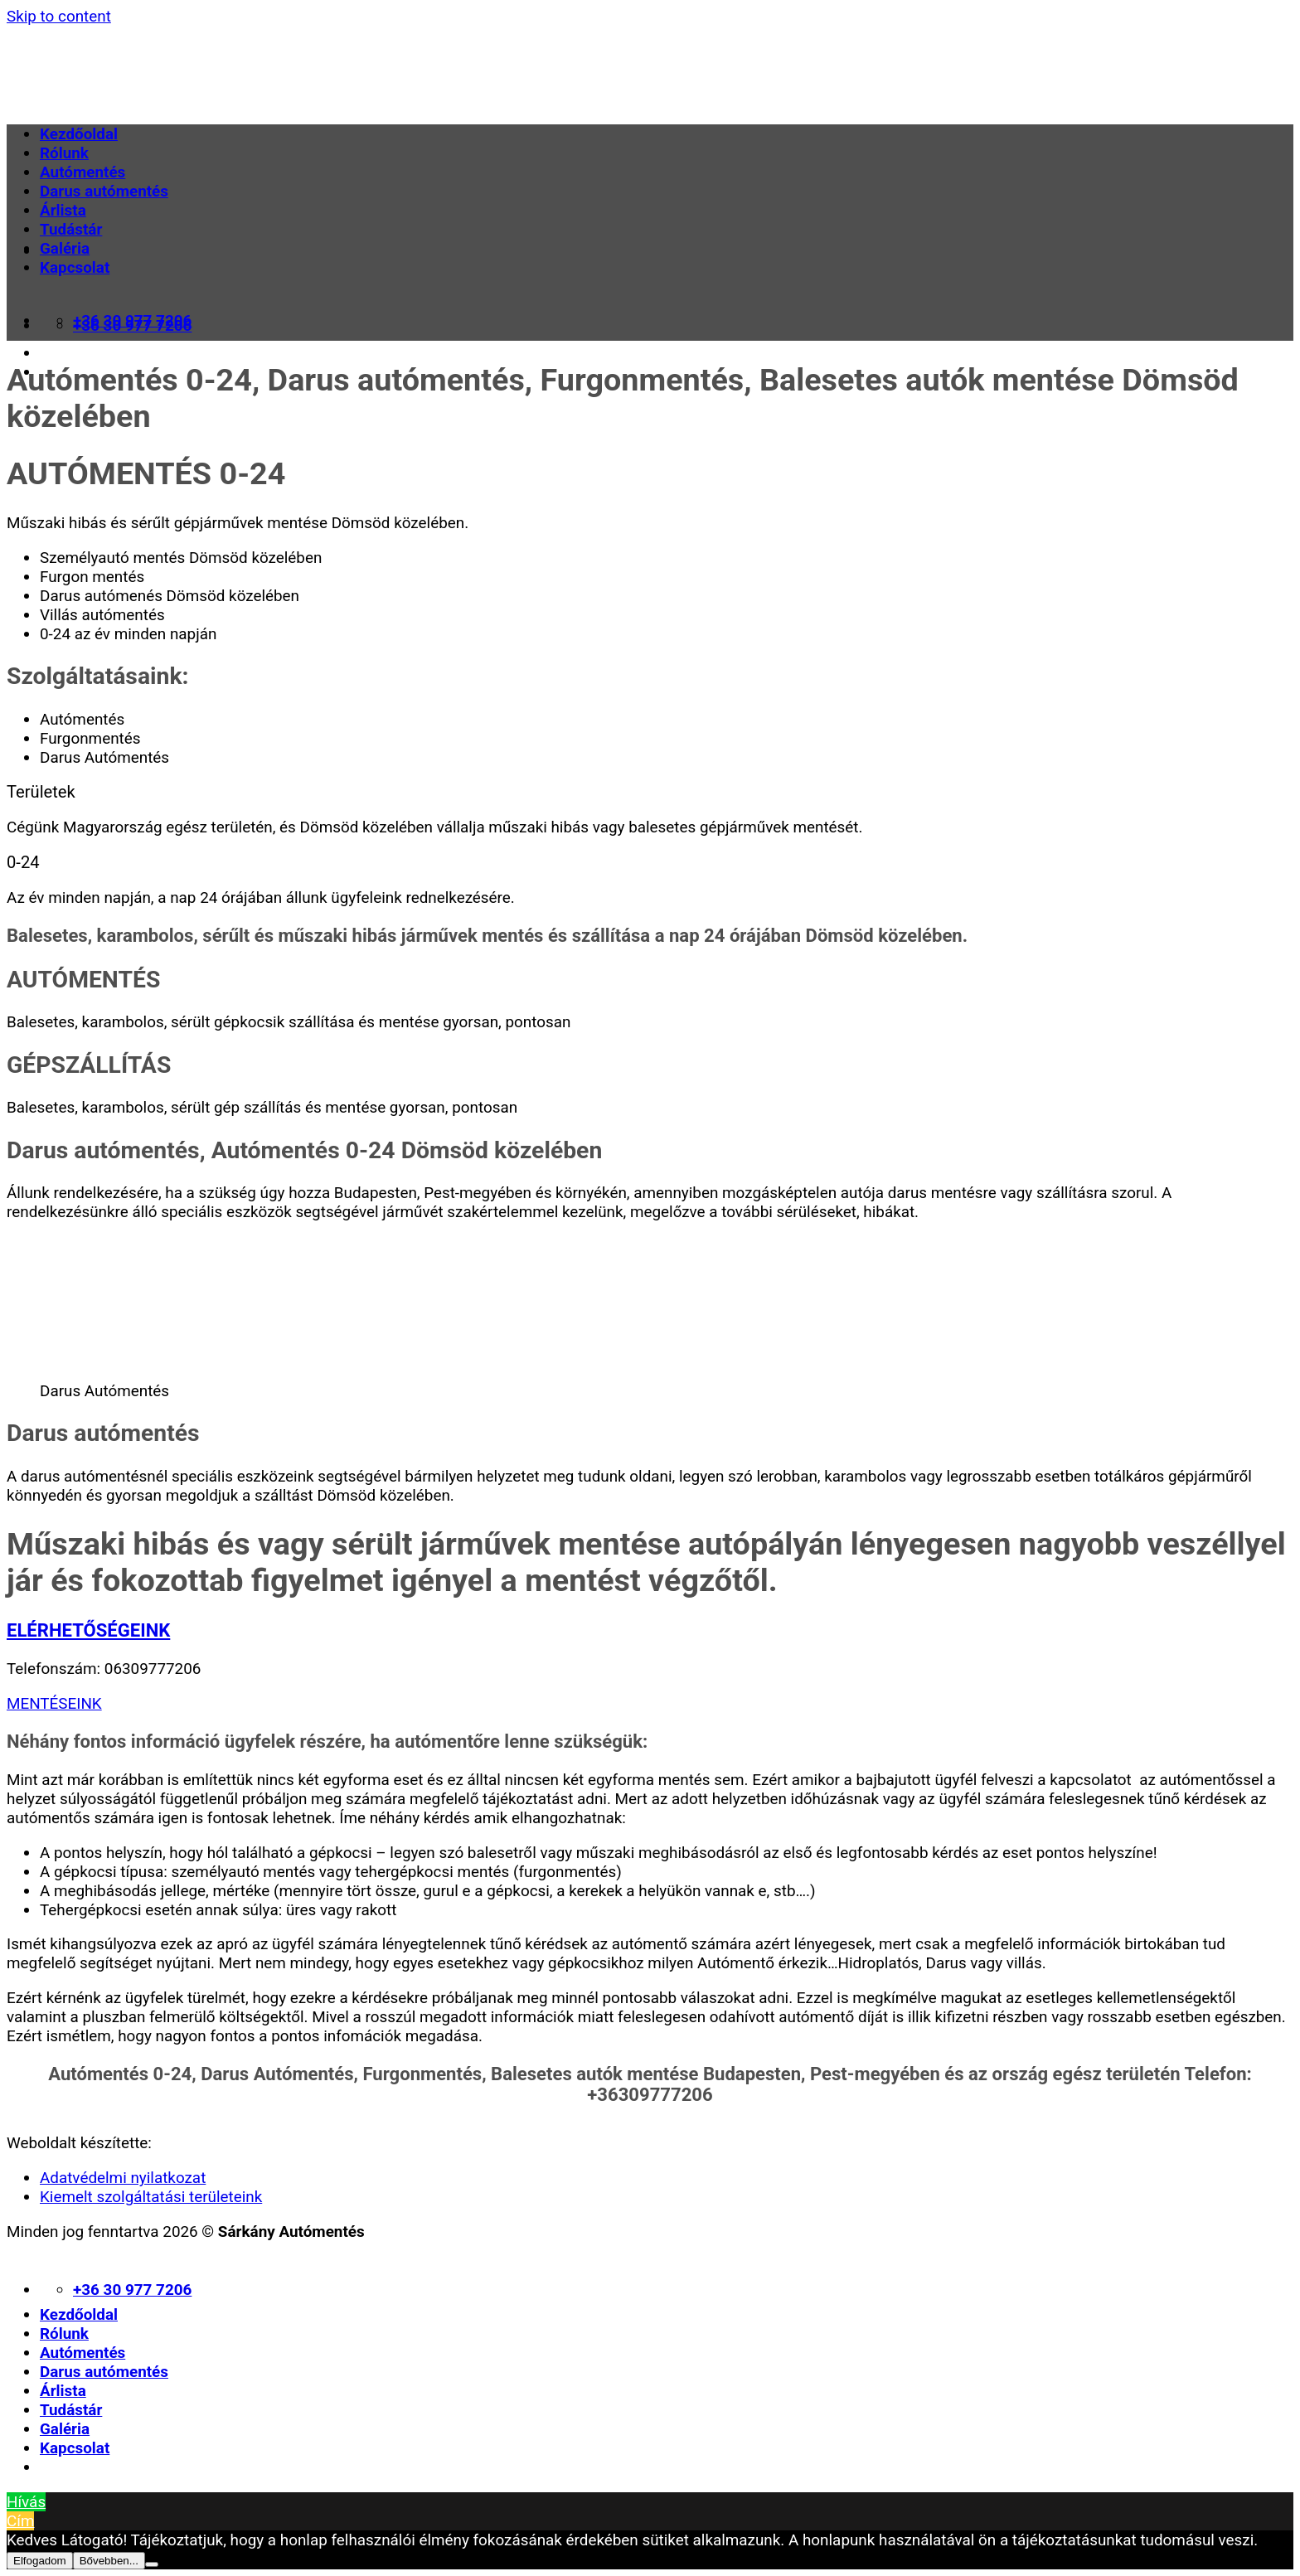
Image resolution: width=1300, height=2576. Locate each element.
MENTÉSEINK (54, 1703)
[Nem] (151, 2564)
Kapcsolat (74, 267)
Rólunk (64, 153)
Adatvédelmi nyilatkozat (123, 2177)
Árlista (63, 210)
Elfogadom (39, 2560)
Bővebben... (109, 2560)
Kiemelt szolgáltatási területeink (151, 2196)
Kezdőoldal (79, 133)
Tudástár (71, 229)
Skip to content (59, 16)
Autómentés (82, 172)
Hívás (26, 2501)
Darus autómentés (104, 191)
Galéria (65, 248)
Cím (20, 2520)
